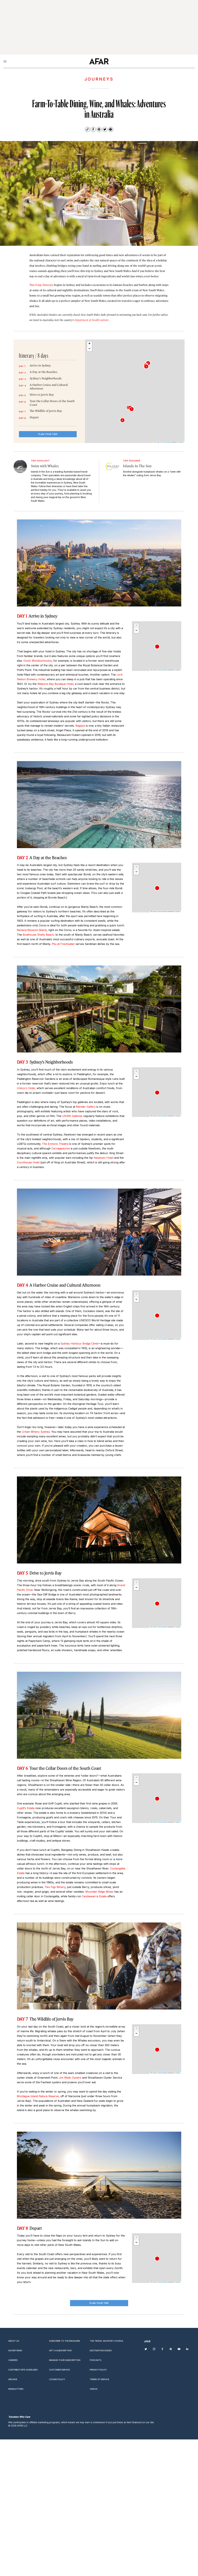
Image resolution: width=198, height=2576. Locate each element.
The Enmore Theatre (55, 1143)
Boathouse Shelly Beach (38, 934)
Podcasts (95, 2360)
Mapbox (181, 442)
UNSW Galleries (72, 1116)
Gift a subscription (60, 2350)
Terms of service (99, 2379)
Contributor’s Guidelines (23, 2369)
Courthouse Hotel (28, 1162)
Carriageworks (60, 1148)
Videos (93, 2389)
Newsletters (15, 2389)
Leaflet (156, 442)
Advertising (15, 2350)
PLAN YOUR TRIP (47, 434)
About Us (13, 2341)
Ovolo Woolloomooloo (37, 660)
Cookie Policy (57, 2379)
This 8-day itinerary (41, 285)
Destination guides (101, 2350)
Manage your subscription (64, 2360)
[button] (148, 363)
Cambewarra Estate (94, 1896)
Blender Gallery (86, 1106)
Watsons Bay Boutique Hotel (55, 684)
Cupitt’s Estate (26, 1808)
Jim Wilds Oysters (70, 2077)
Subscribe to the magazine (64, 2341)
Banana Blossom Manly (32, 930)
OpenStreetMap (166, 442)
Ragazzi (80, 725)
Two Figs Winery (54, 1887)
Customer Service (59, 2369)
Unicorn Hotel (26, 1088)
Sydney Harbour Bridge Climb (79, 1343)
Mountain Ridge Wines (99, 1891)
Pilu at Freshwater (63, 944)
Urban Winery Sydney (36, 1431)
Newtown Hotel (103, 1157)
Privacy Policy (98, 2369)
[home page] (99, 61)
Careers (13, 2360)
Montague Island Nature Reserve (38, 2096)
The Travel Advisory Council (106, 2341)
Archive (12, 2379)
